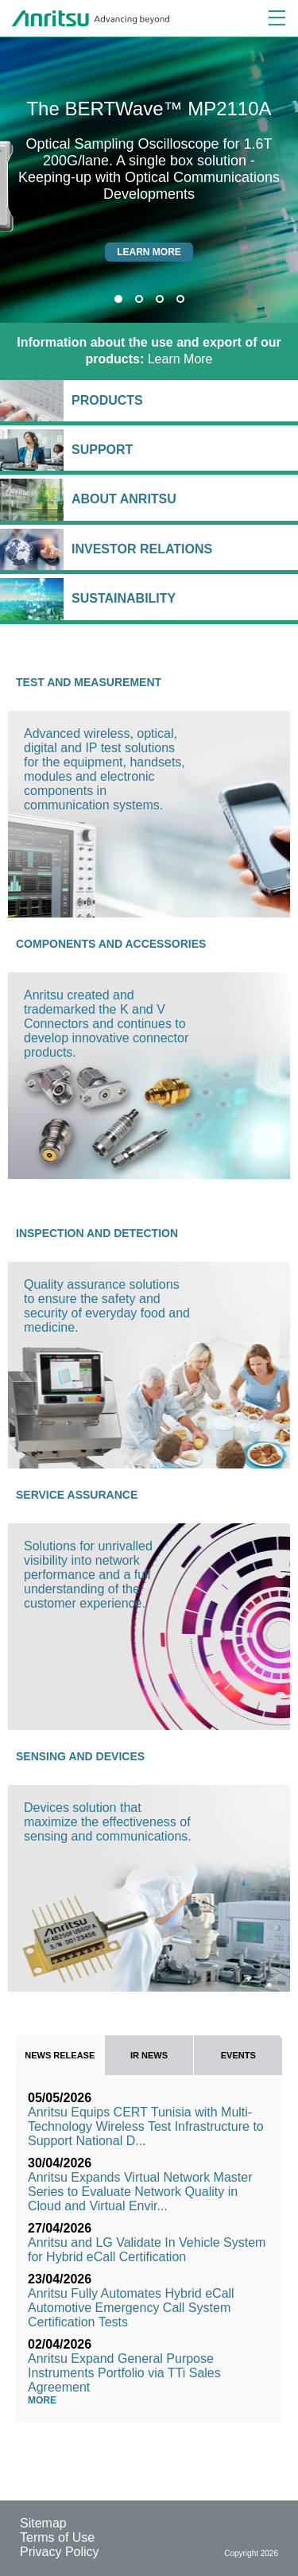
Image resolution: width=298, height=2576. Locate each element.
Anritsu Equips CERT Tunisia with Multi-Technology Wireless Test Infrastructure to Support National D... (146, 2126)
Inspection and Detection (97, 1233)
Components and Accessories (111, 943)
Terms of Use (57, 2537)
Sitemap (43, 2523)
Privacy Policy (59, 2552)
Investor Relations (181, 549)
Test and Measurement (88, 682)
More (46, 2400)
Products (181, 400)
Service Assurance (76, 1494)
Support (181, 449)
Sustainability (181, 598)
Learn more (149, 252)
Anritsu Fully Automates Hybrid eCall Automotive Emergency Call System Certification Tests (131, 2308)
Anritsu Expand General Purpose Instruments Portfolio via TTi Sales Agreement (124, 2373)
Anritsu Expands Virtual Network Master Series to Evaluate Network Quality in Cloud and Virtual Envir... (140, 2192)
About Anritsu (181, 499)
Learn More (149, 351)
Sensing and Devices (80, 1756)
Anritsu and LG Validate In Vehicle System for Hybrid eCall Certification (146, 2250)
